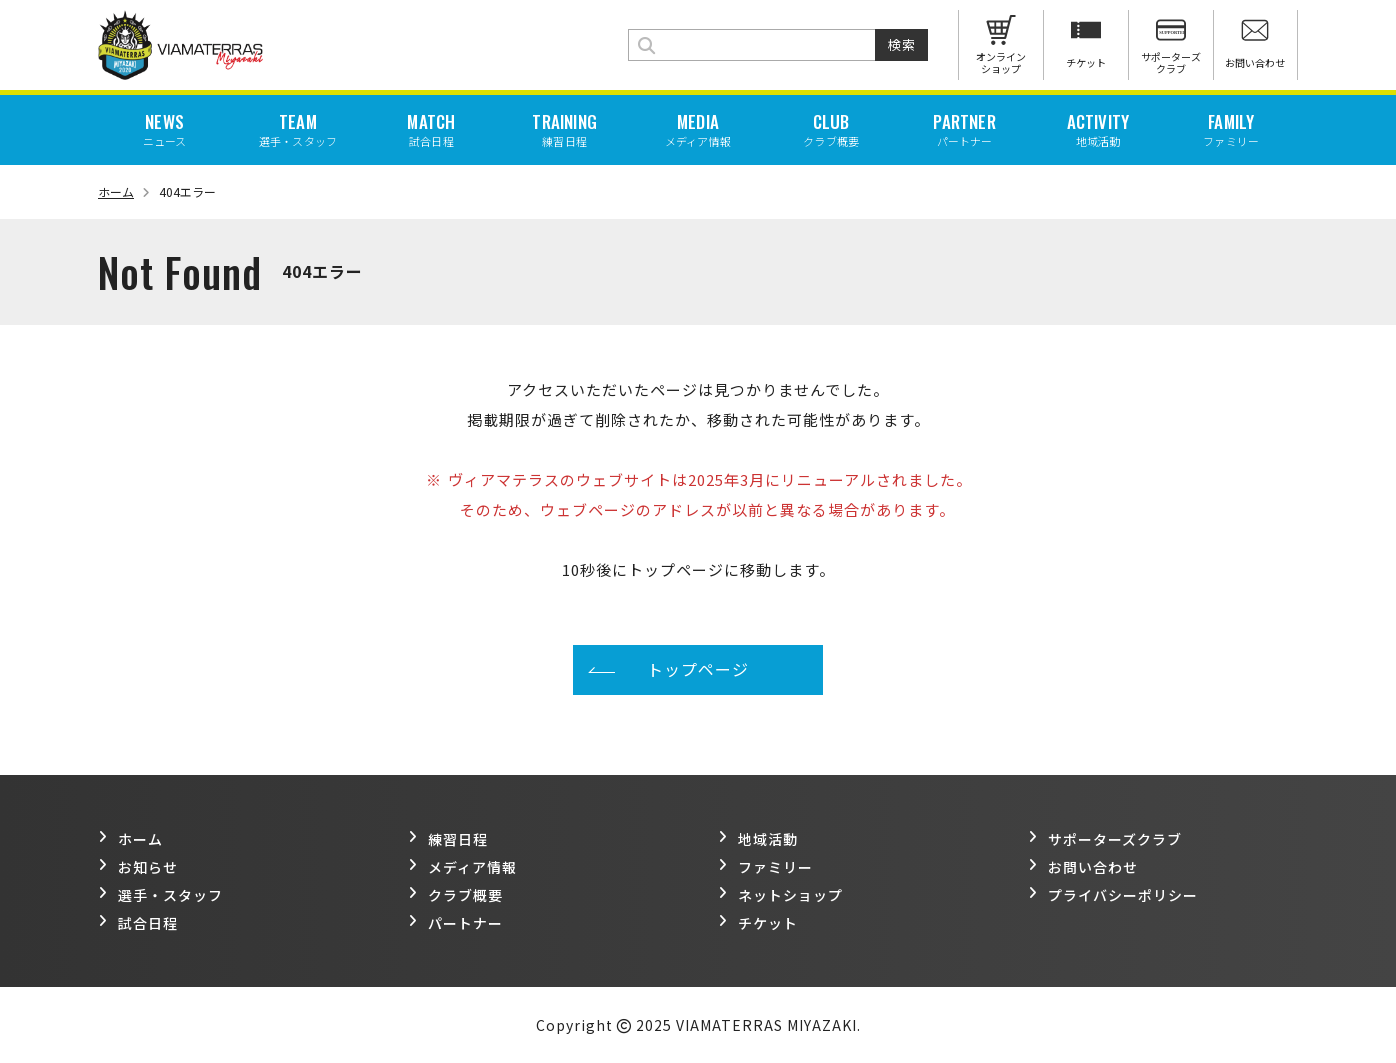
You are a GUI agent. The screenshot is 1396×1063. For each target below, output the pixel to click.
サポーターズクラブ (1105, 839)
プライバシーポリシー (1113, 895)
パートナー (455, 923)
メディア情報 (462, 867)
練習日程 (448, 839)
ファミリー (765, 867)
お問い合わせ (1083, 867)
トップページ (698, 669)
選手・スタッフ (160, 895)
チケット (758, 923)
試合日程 (138, 923)
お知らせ (138, 867)
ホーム (124, 191)
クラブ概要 (455, 895)
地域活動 (758, 839)
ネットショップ (780, 895)
